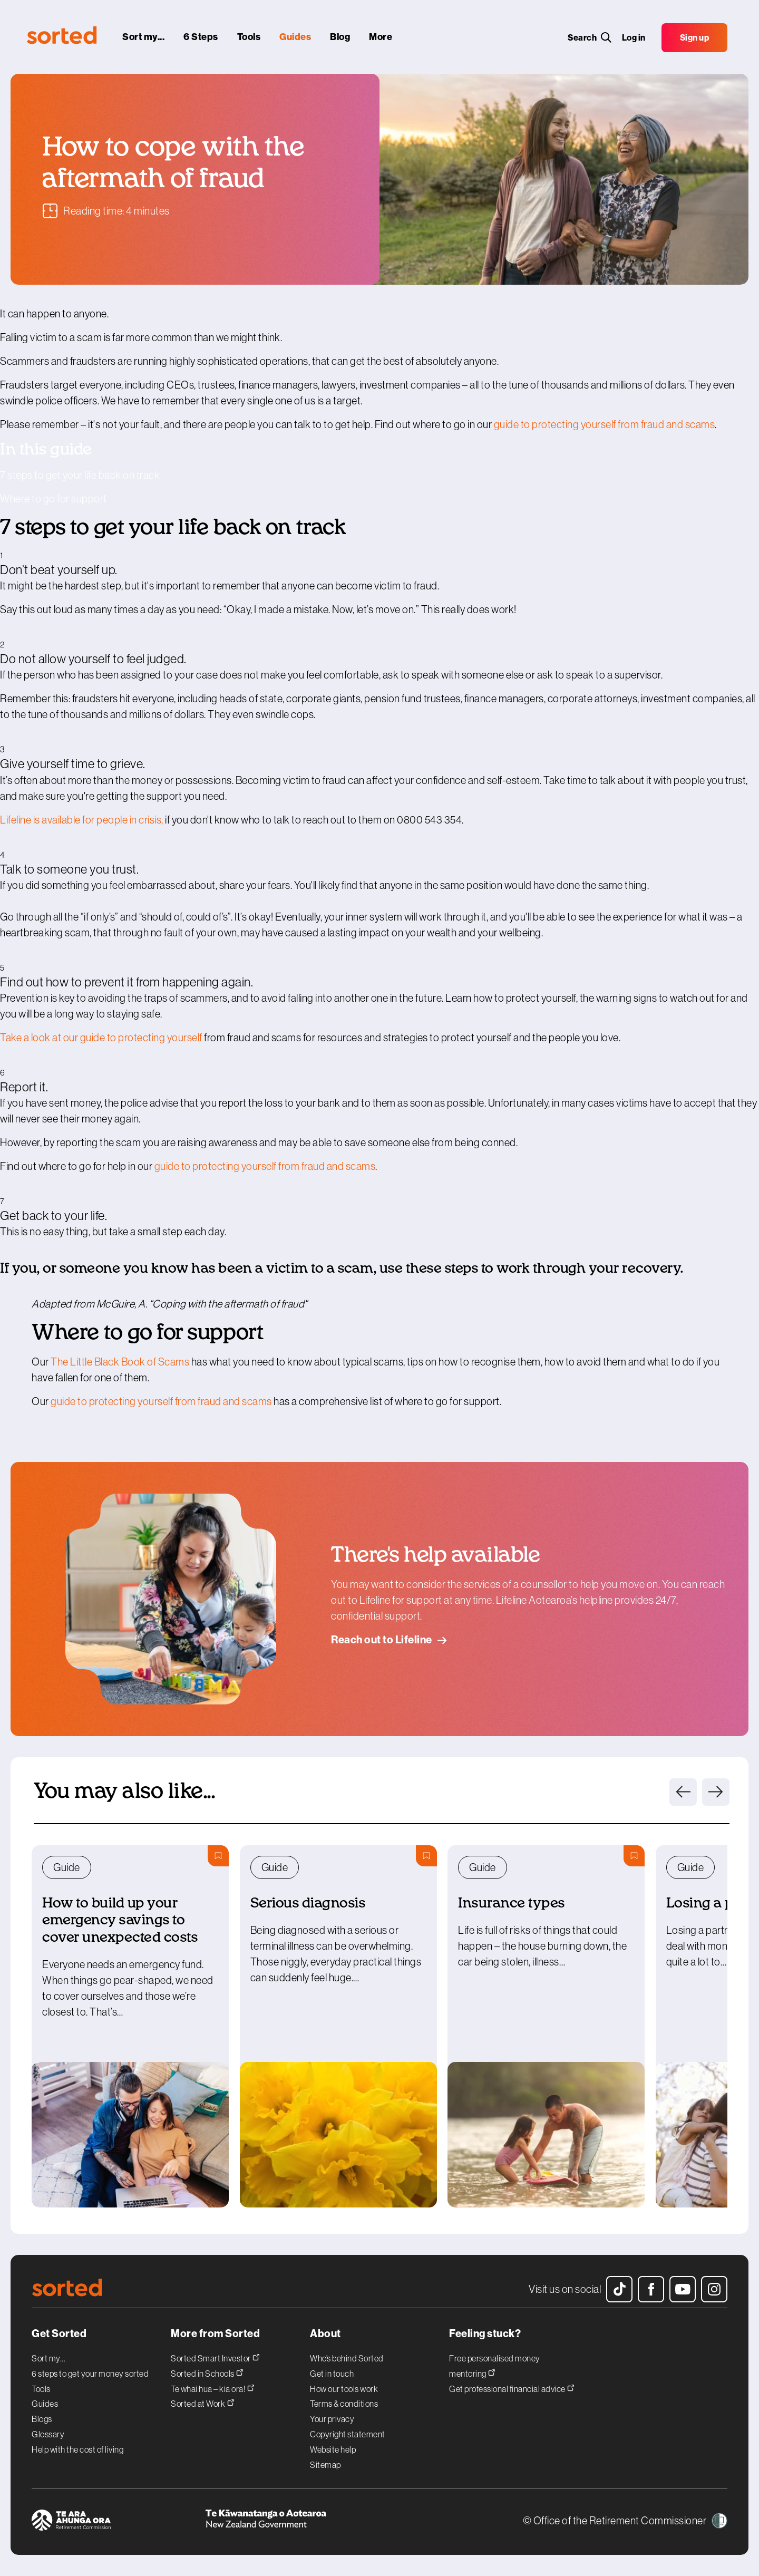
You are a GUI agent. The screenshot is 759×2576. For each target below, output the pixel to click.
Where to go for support (53, 499)
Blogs (42, 2419)
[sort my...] (143, 37)
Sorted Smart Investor (215, 2357)
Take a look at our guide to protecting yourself (101, 1037)
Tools (41, 2389)
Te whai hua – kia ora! (213, 2387)
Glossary (48, 2434)
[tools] (249, 37)
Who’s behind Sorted (347, 2358)
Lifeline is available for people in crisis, (81, 820)
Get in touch (332, 2373)
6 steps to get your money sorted (90, 2373)
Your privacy (332, 2419)
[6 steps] (201, 37)
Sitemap (325, 2465)
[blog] (339, 37)
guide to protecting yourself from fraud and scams (604, 424)
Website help (333, 2449)
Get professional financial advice (512, 2387)
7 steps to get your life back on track (80, 475)
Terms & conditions (344, 2403)
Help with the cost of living (77, 2449)
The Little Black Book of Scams (120, 1362)
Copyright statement (347, 2434)
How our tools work (344, 2389)
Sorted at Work (203, 2402)
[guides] (295, 37)
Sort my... (48, 2358)
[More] (380, 37)
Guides (45, 2403)
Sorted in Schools (207, 2372)
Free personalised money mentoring (494, 2366)
